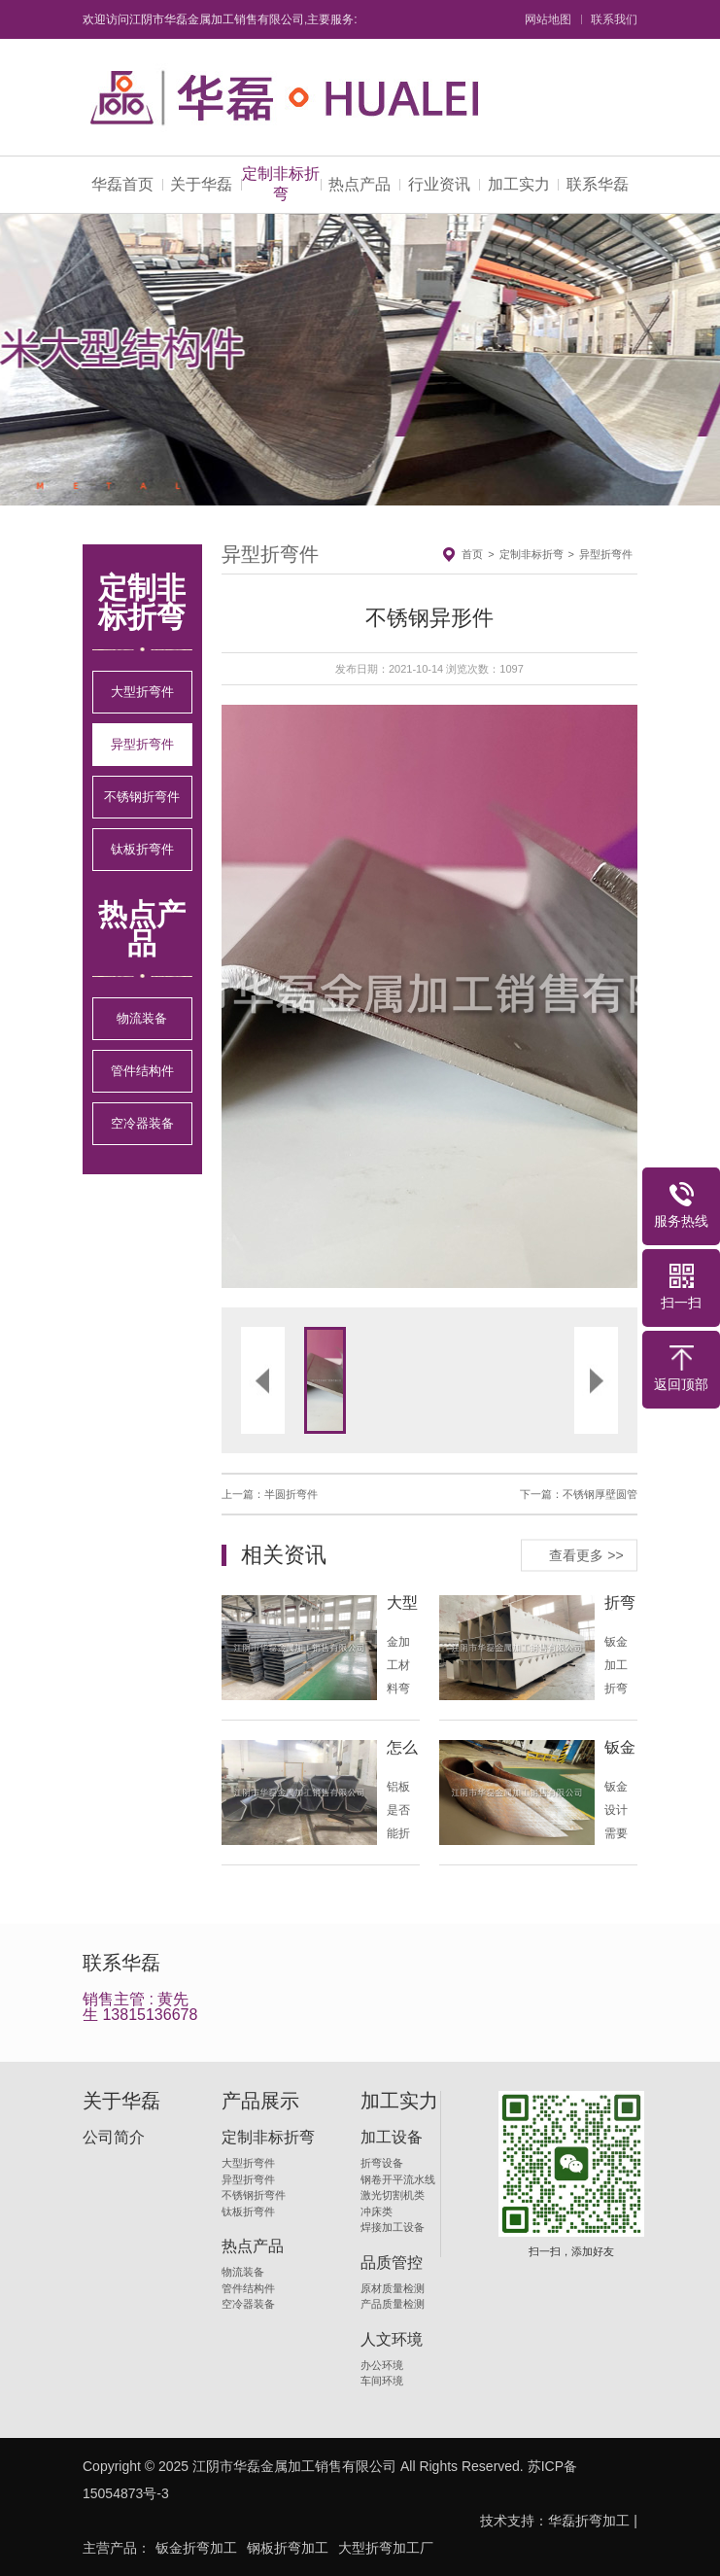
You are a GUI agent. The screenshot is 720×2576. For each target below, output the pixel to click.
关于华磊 (201, 184)
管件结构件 (142, 1070)
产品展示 (260, 2100)
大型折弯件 (142, 691)
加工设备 (391, 2137)
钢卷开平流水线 (397, 2179)
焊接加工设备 (392, 2227)
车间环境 (381, 2380)
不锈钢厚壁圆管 (600, 1494)
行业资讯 (439, 184)
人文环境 (391, 2340)
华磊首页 (122, 184)
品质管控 (391, 2263)
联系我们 (614, 19)
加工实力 (519, 184)
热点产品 (359, 184)
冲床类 (376, 2211)
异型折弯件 (142, 744)
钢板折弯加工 (287, 2548)
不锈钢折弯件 (142, 796)
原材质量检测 (392, 2288)
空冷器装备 (142, 1123)
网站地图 (548, 19)
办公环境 (381, 2365)
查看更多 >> (586, 1554)
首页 (472, 554)
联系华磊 (597, 184)
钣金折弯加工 (196, 2548)
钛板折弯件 (142, 849)
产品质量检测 (392, 2304)
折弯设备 (381, 2163)
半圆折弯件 (291, 1494)
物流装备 (142, 1018)
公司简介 (114, 2137)
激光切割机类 (392, 2195)
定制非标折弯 (281, 183)
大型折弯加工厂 (385, 2548)
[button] (325, 996)
